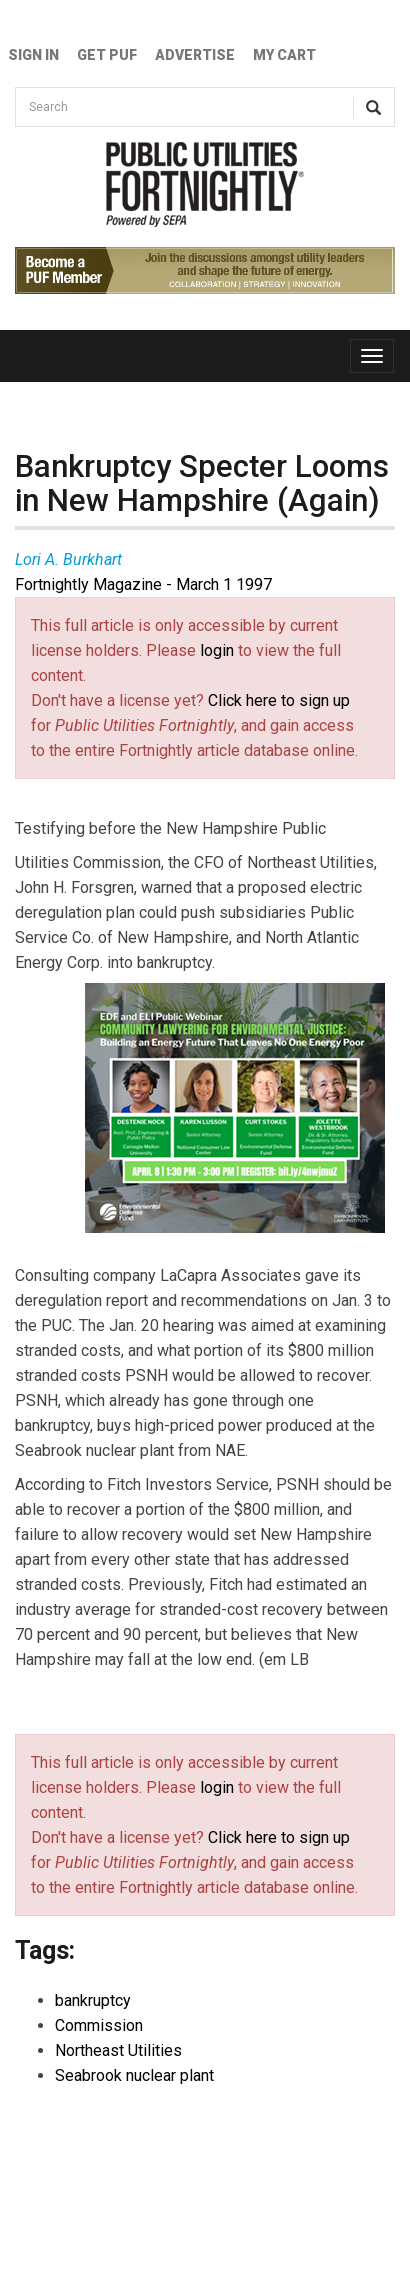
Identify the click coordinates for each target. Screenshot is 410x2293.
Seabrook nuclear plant (134, 2075)
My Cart (284, 55)
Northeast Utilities (118, 2050)
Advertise (195, 55)
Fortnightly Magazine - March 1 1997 (143, 584)
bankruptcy (93, 2000)
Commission (99, 2025)
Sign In (33, 55)
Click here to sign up (279, 700)
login (217, 650)
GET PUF (107, 55)
